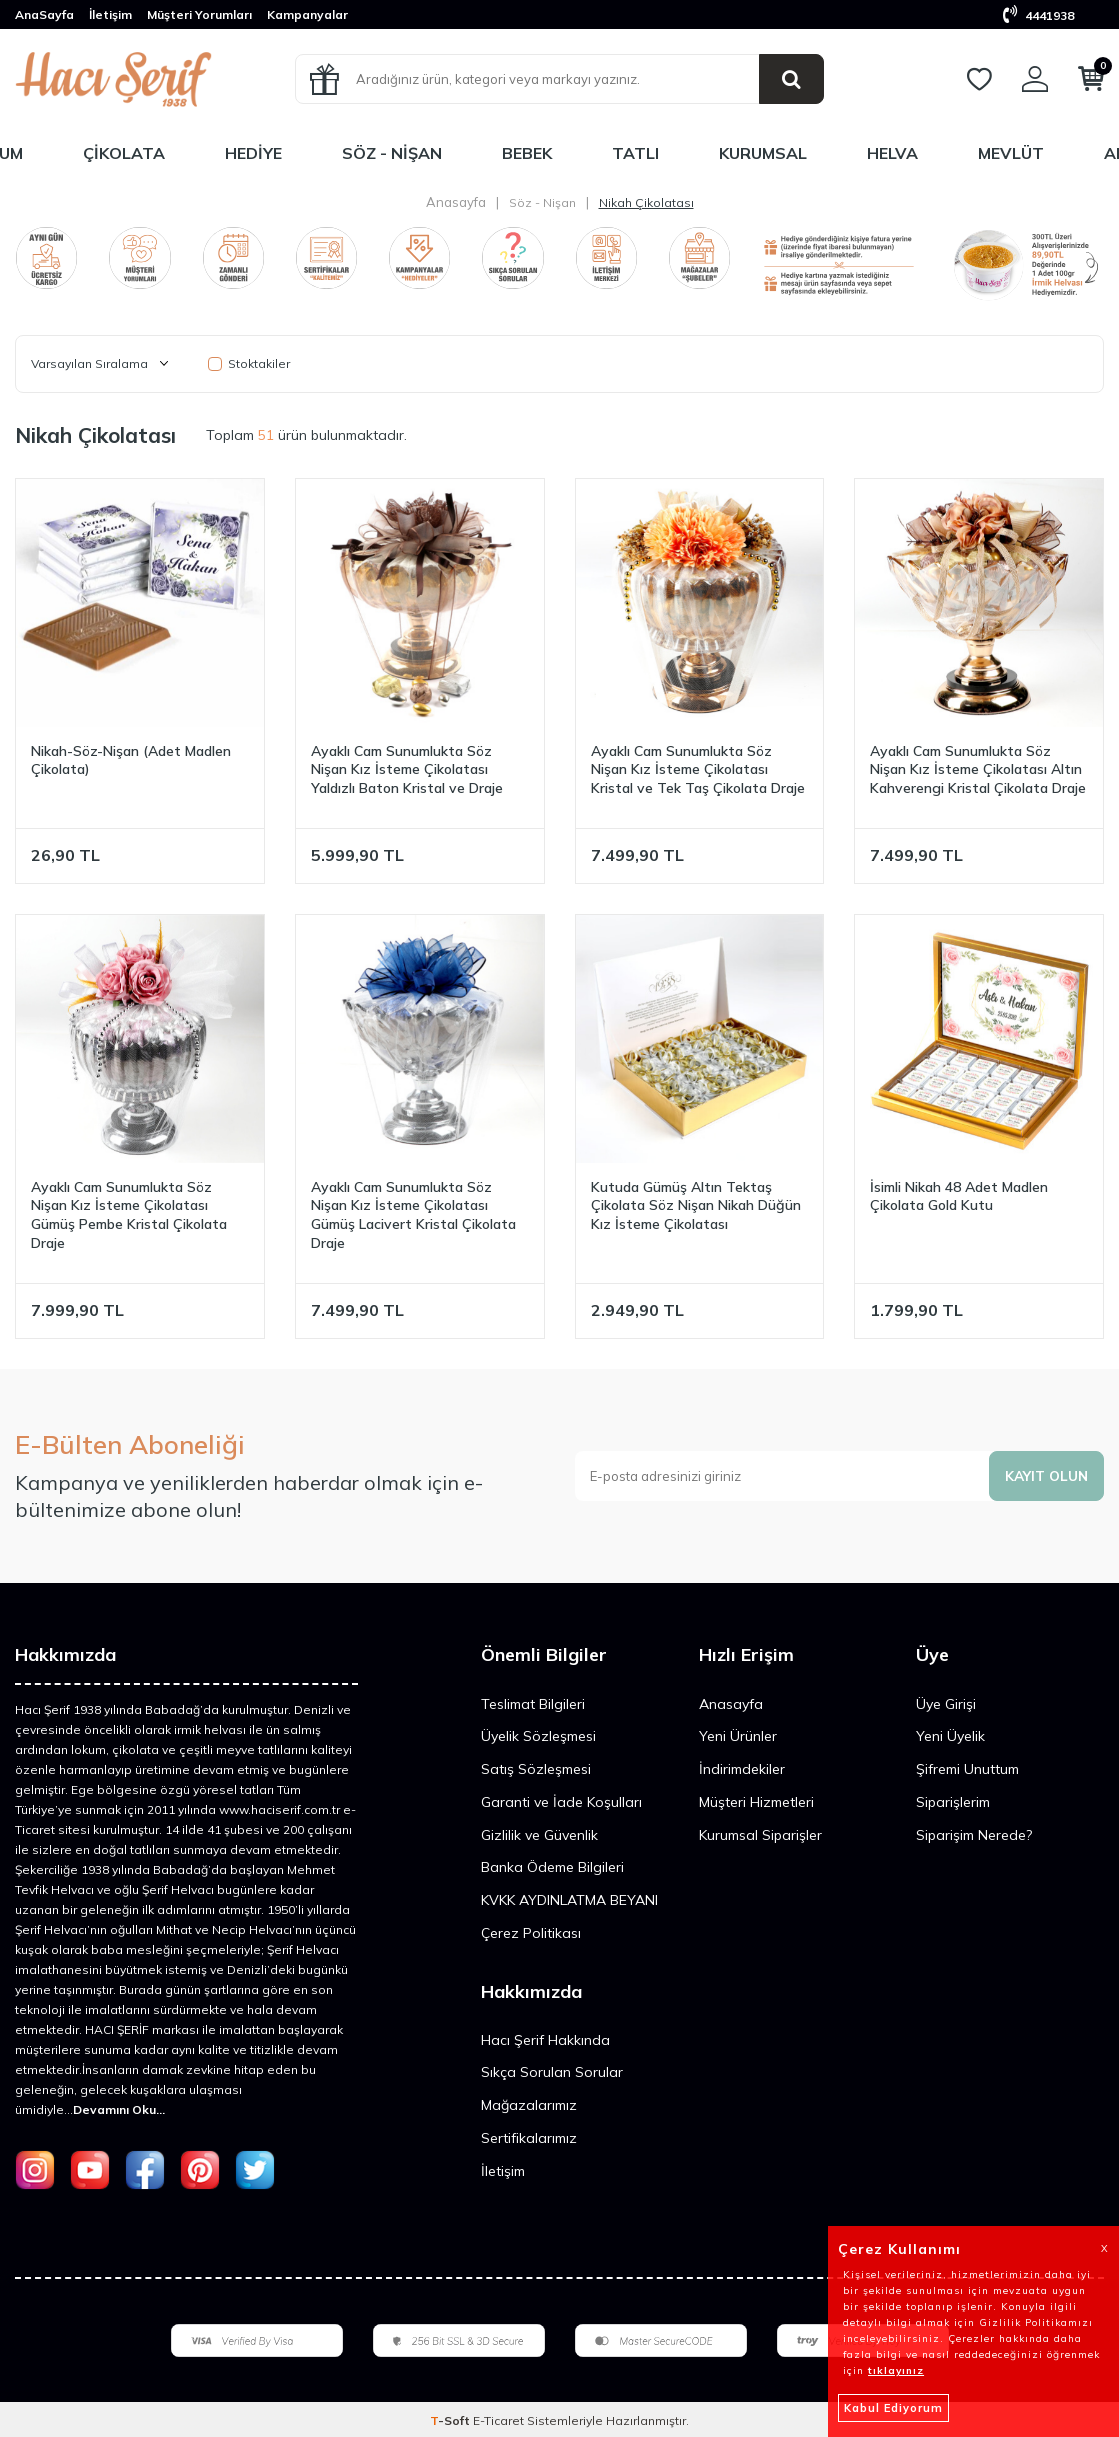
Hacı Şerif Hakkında (545, 2040)
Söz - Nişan (392, 153)
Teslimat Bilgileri (533, 1704)
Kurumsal (763, 153)
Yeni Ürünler (738, 1736)
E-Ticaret (498, 2420)
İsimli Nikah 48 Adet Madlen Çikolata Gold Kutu (959, 1196)
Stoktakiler (249, 363)
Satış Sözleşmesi (536, 1769)
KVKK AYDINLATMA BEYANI (569, 1900)
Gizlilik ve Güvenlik (539, 1835)
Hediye (253, 153)
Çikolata (124, 153)
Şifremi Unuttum (967, 1769)
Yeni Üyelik (950, 1736)
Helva (892, 153)
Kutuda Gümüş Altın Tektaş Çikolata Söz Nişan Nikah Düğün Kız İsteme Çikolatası (696, 1206)
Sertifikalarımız (529, 2138)
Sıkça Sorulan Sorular (552, 2072)
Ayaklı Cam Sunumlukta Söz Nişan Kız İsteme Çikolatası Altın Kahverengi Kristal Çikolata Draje (978, 770)
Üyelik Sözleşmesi (538, 1736)
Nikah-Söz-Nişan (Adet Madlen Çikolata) (131, 760)
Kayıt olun (1045, 1476)
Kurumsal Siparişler (760, 1835)
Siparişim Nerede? (974, 1835)
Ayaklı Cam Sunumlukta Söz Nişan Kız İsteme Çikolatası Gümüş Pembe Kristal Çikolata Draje (129, 1215)
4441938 (1038, 15)
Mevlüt (1011, 153)
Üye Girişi (946, 1704)
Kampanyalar (307, 14)
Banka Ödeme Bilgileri (552, 1867)
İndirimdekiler (742, 1769)
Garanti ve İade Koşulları (561, 1802)
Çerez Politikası (531, 1933)
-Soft (451, 2420)
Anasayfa (456, 202)
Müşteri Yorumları (199, 14)
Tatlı (635, 153)
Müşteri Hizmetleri (756, 1802)
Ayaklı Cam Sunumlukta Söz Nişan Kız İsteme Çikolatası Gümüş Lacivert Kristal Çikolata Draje (413, 1215)
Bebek (527, 153)
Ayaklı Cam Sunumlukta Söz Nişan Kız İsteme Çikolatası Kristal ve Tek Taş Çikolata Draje (698, 770)
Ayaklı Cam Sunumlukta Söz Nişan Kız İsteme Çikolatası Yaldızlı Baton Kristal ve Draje (407, 770)
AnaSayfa (44, 14)
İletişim (110, 14)
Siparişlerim (953, 1802)
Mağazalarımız (529, 2105)
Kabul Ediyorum (893, 2408)
